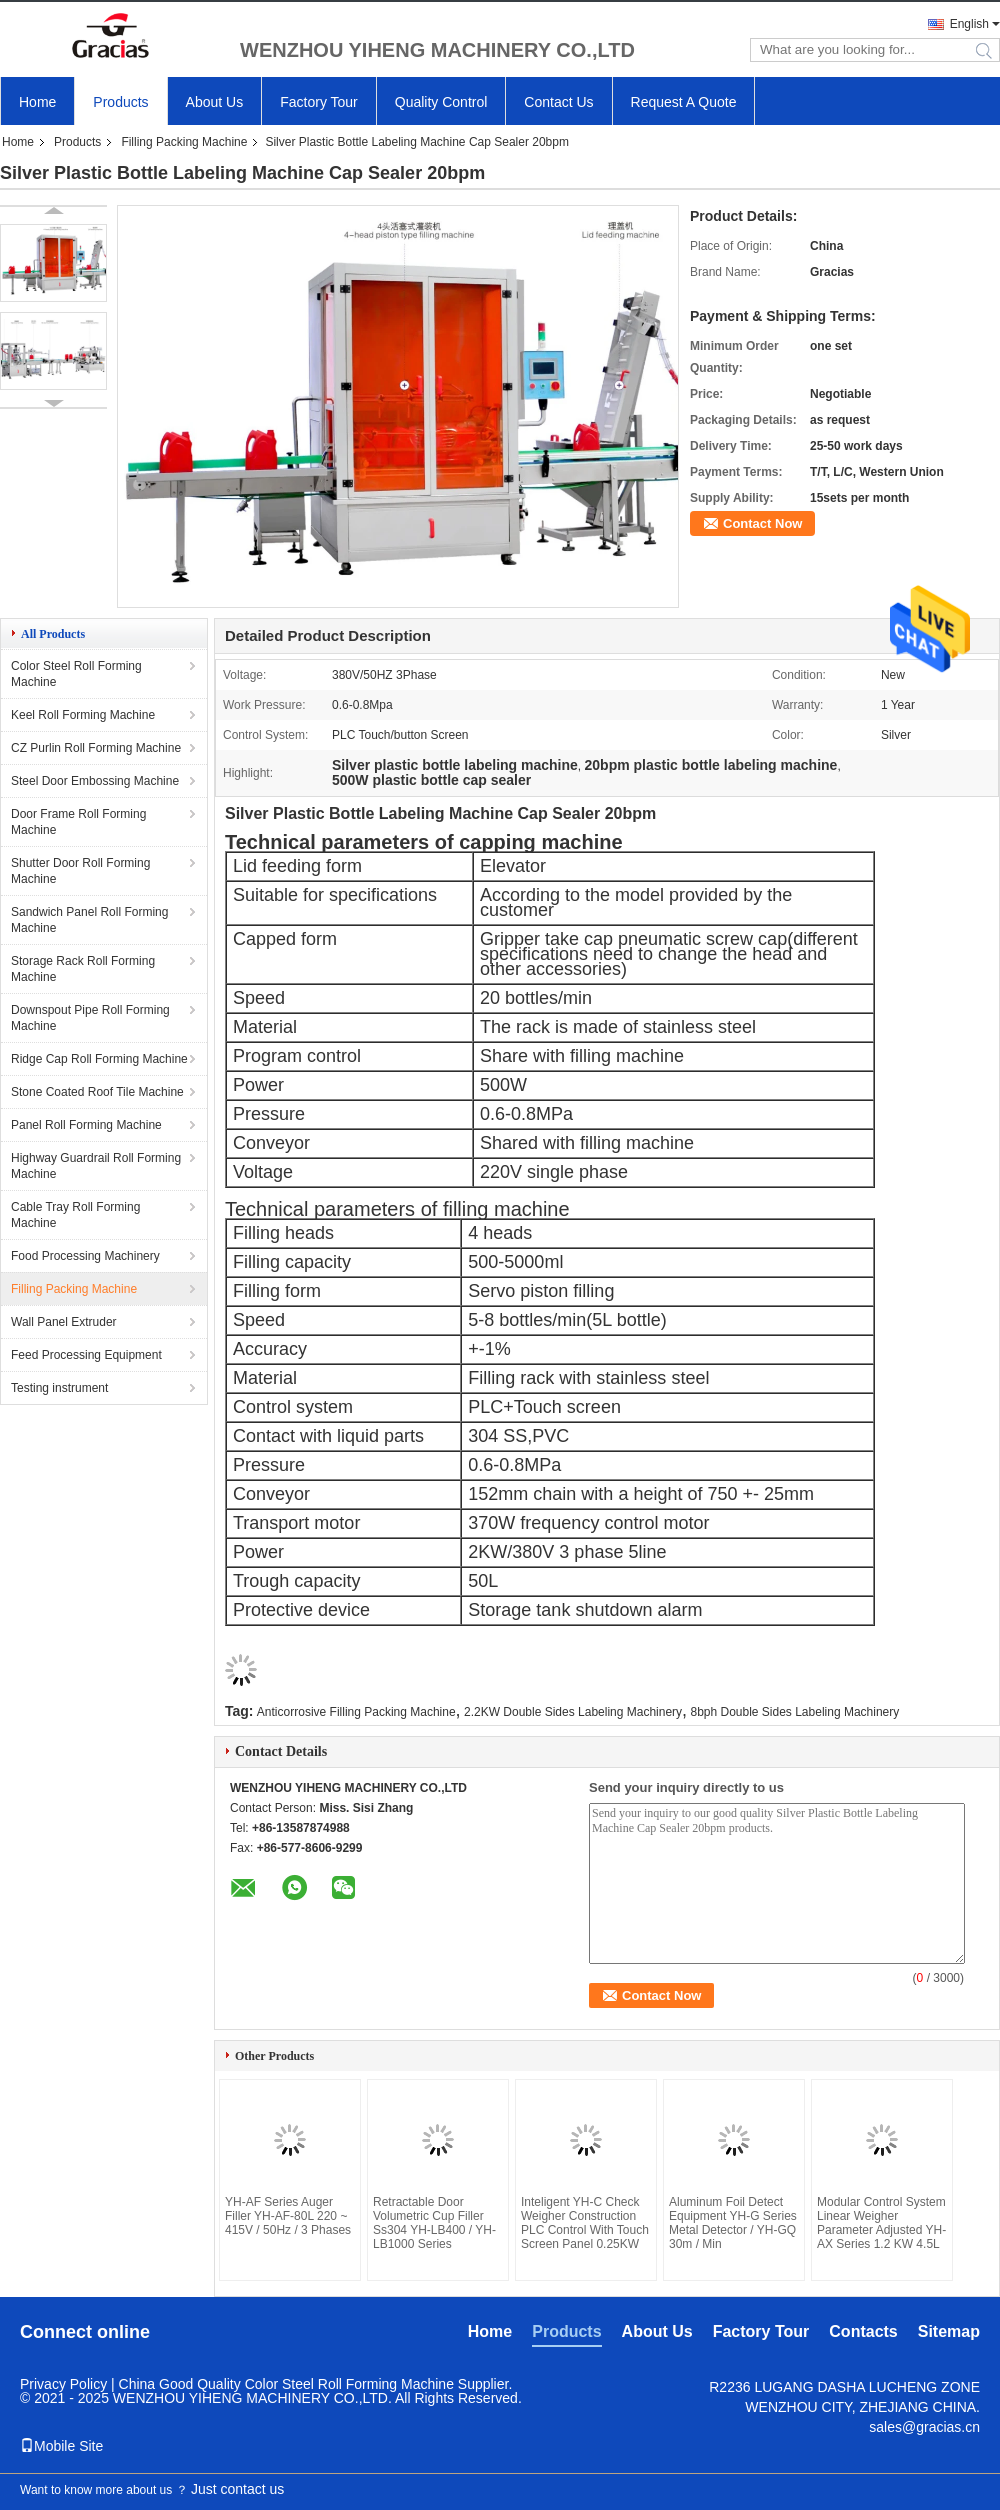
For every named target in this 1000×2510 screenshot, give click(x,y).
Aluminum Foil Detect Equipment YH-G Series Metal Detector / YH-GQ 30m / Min (733, 2223)
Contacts (863, 2331)
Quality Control (441, 102)
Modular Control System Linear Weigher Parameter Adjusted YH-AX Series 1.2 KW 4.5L (881, 2223)
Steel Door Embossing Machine (95, 781)
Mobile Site (61, 2446)
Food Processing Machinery (85, 1256)
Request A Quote (684, 102)
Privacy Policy (63, 2384)
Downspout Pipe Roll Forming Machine (90, 1018)
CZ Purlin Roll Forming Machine (96, 748)
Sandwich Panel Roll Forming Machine (89, 920)
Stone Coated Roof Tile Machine (97, 1092)
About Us (215, 102)
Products (120, 102)
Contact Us (558, 102)
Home (37, 102)
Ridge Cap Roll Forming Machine (99, 1059)
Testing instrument (59, 1388)
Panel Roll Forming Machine (86, 1125)
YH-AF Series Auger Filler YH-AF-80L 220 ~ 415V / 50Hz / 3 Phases (288, 2216)
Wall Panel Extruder (64, 1322)
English (969, 24)
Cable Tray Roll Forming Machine (75, 1215)
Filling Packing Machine (184, 142)
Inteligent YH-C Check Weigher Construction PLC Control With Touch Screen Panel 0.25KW (585, 2223)
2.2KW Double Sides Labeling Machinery (573, 1712)
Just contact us (237, 2489)
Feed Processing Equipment (86, 1355)
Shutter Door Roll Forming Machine (80, 871)
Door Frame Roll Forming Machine (78, 822)
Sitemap (949, 2331)
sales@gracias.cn (924, 2427)
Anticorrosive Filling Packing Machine (356, 1712)
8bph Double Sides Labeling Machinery (794, 1712)
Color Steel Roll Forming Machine (76, 674)
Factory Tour (319, 102)
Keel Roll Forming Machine (83, 715)
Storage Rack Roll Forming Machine (83, 969)
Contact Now (762, 523)
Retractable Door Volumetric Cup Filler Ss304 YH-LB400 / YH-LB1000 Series (434, 2223)
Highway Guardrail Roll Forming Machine (96, 1166)
